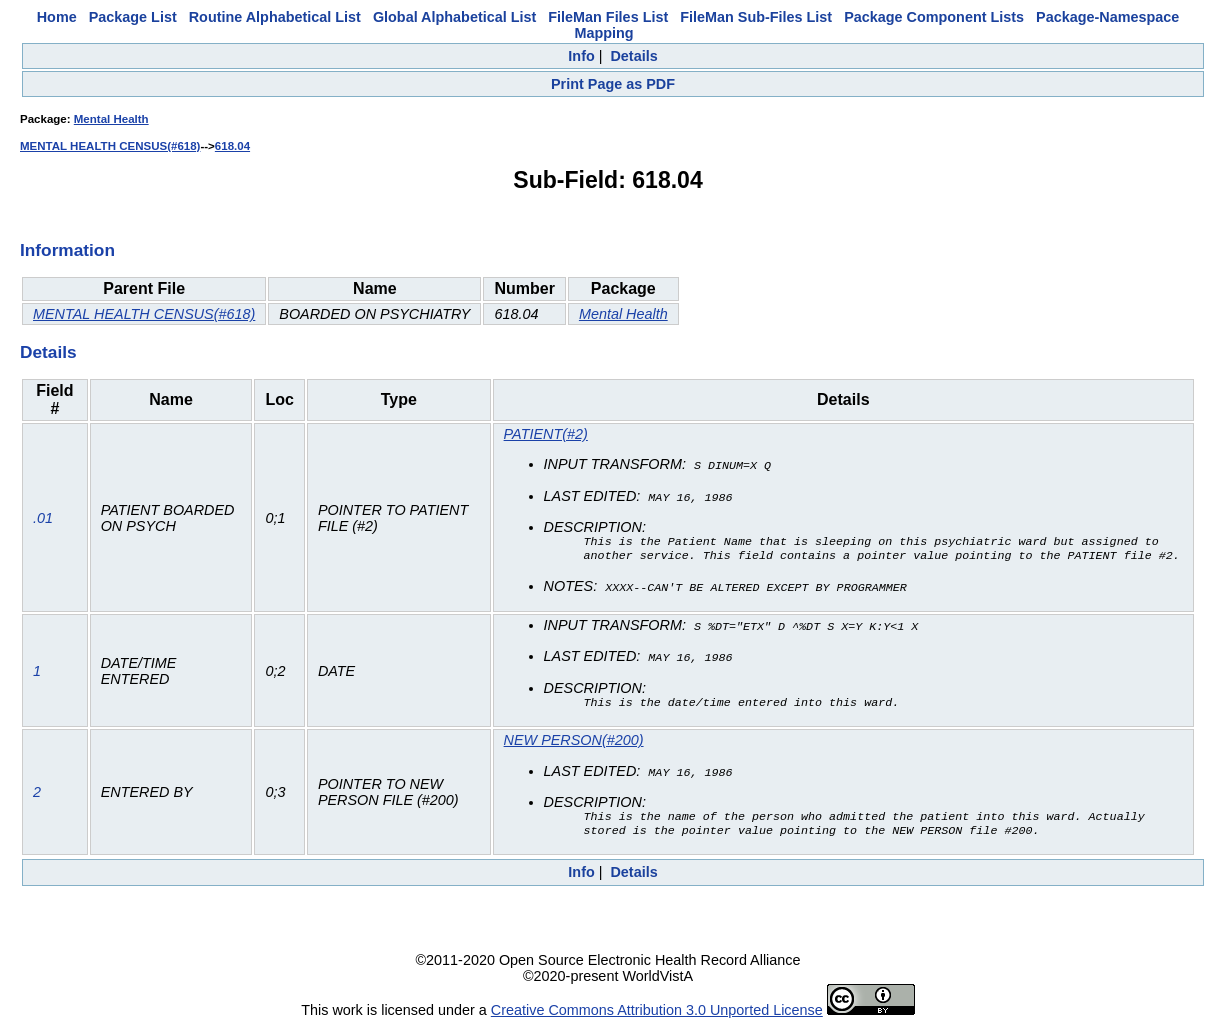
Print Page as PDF (613, 84)
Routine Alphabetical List (275, 17)
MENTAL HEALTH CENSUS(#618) (110, 146)
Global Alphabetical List (454, 17)
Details (633, 56)
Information (67, 250)
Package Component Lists (934, 17)
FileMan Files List (608, 17)
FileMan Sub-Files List (756, 17)
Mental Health (111, 119)
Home (57, 17)
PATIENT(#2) (546, 434)
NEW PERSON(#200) (574, 741)
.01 (43, 518)
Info (581, 56)
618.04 (232, 146)
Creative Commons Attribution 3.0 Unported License (657, 1014)
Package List (133, 17)
